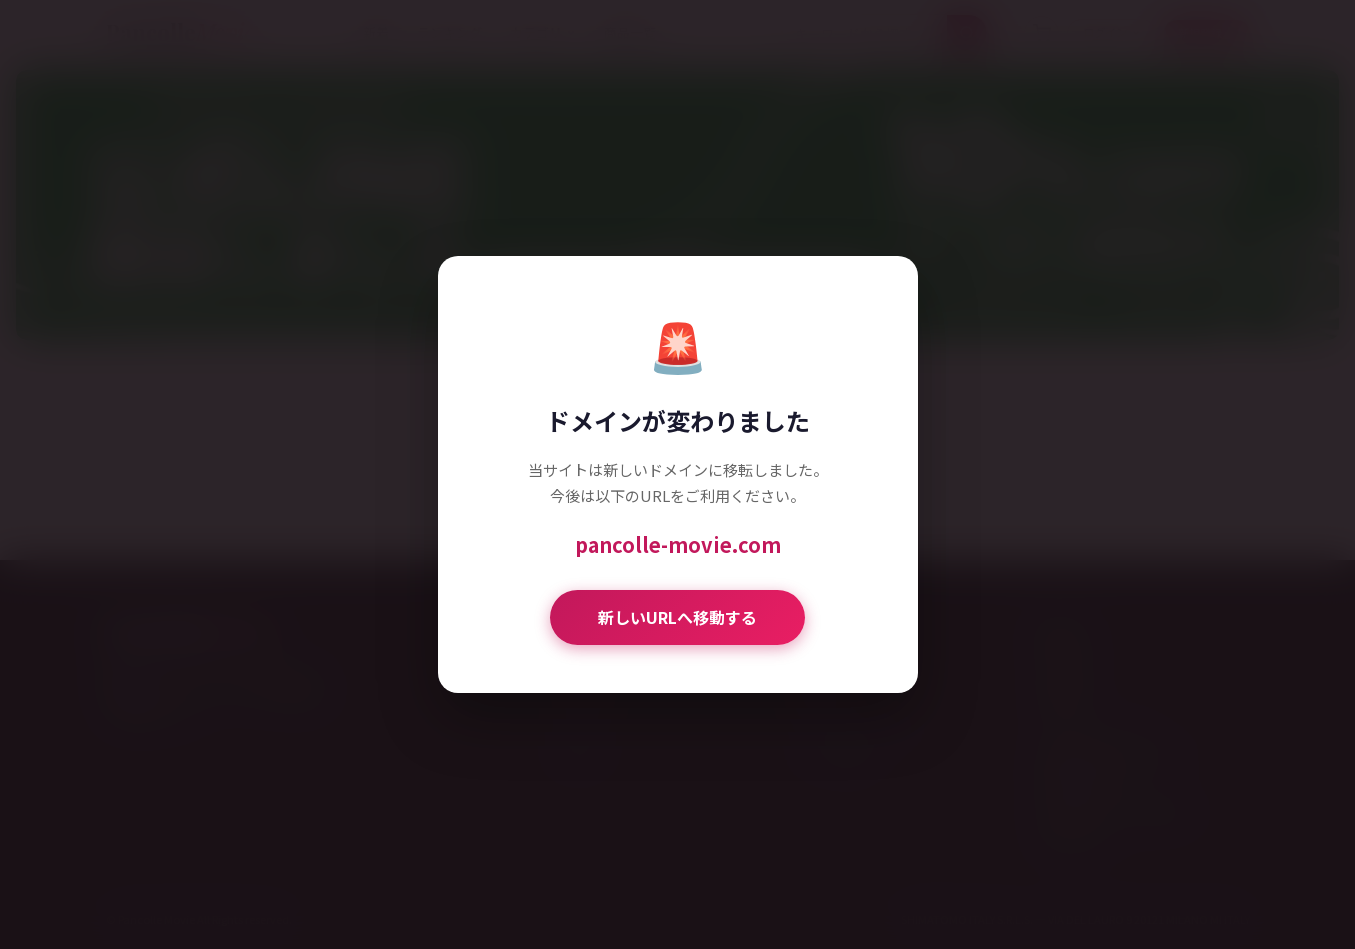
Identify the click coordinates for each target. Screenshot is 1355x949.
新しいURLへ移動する (677, 617)
